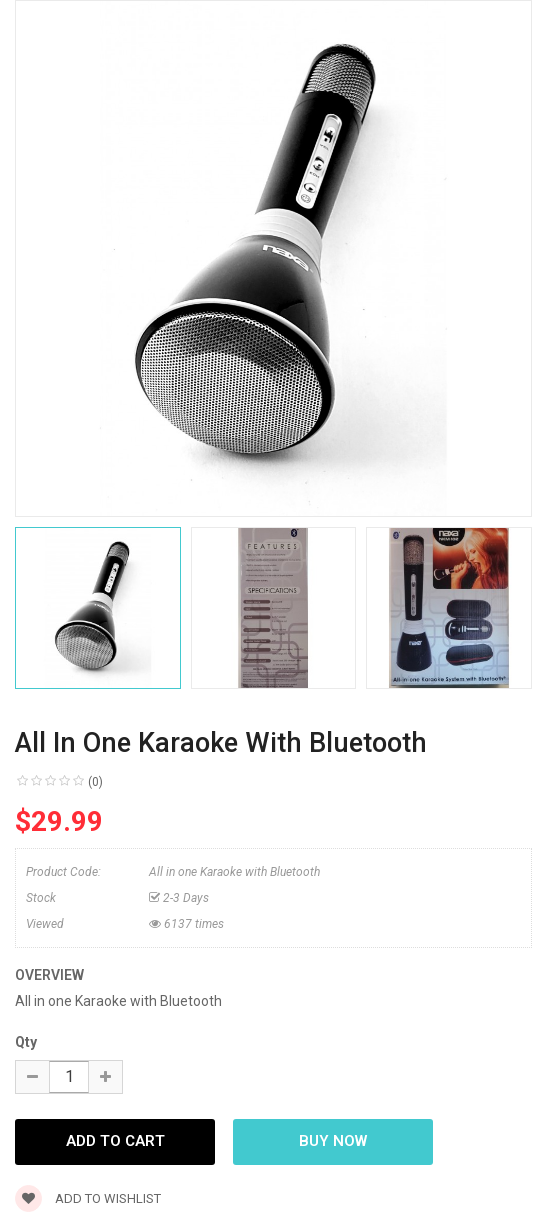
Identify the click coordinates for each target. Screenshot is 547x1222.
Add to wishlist (88, 1198)
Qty (26, 1042)
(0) (95, 782)
